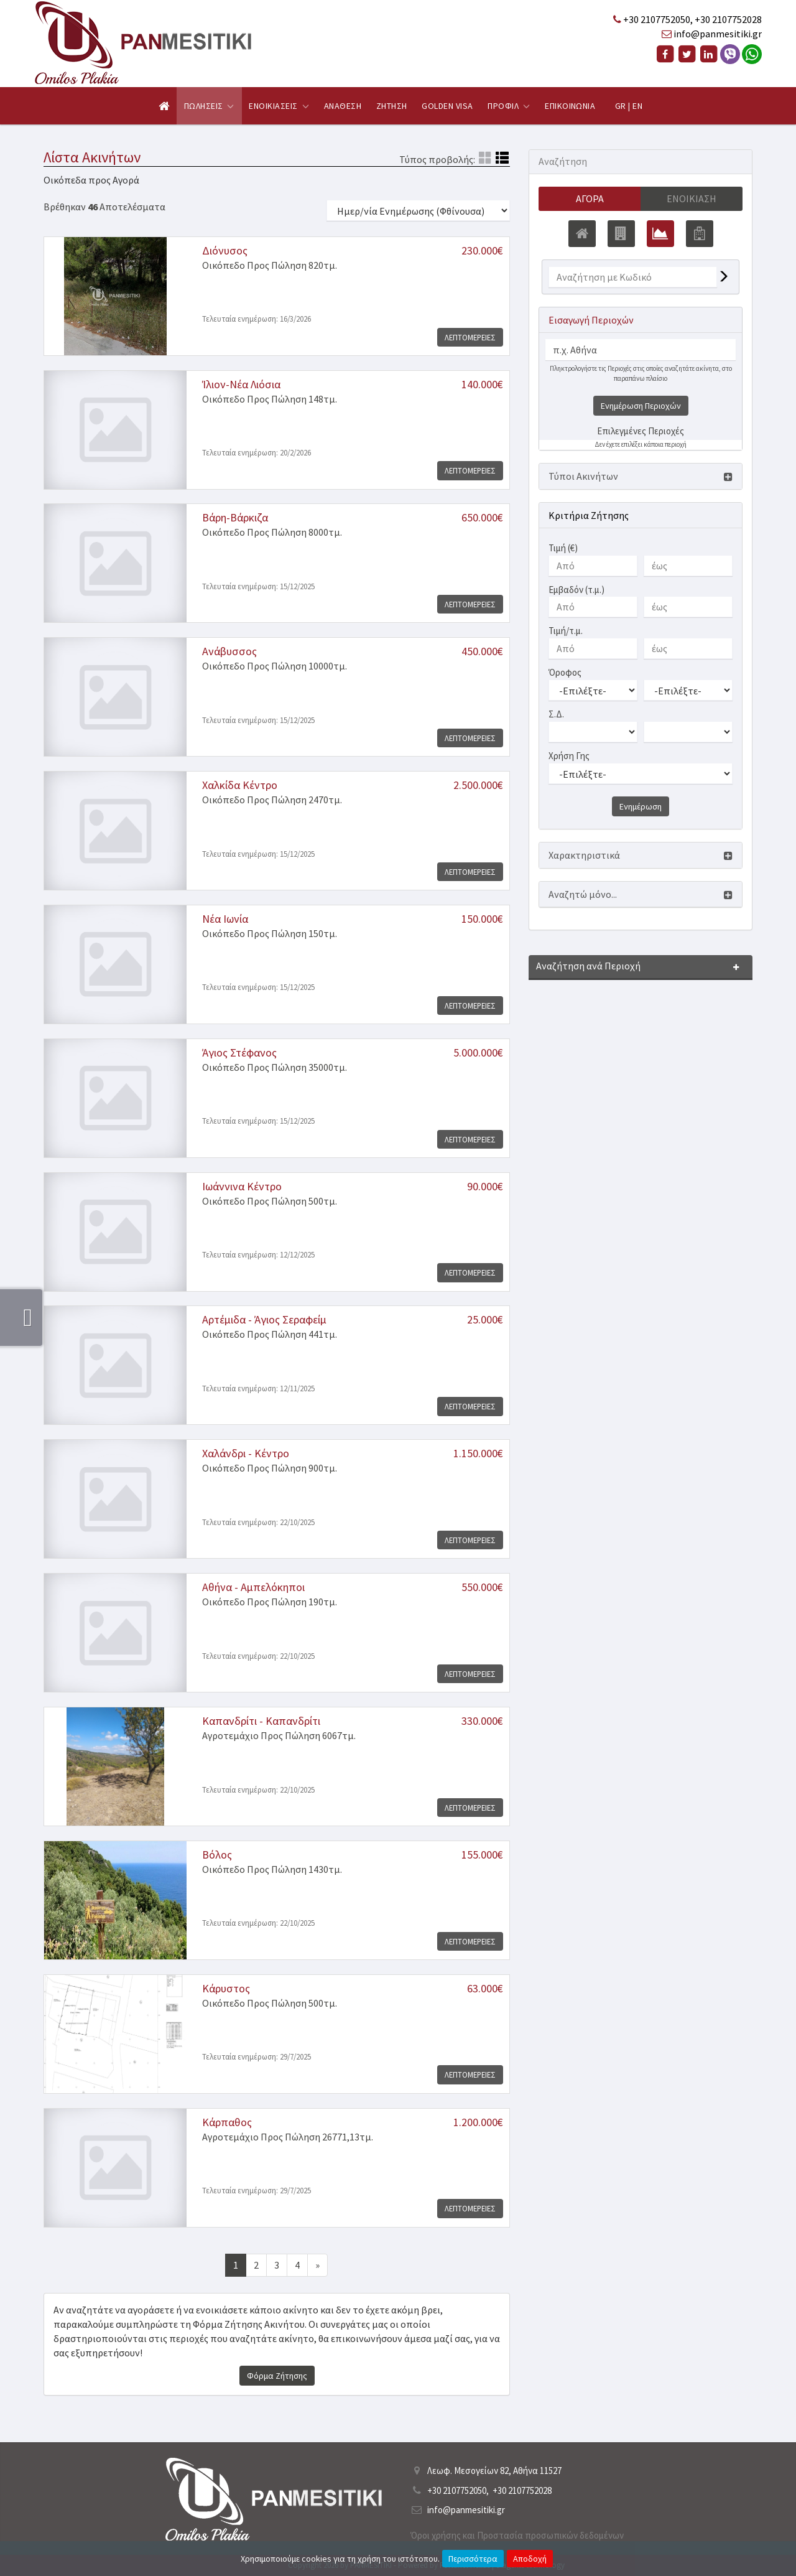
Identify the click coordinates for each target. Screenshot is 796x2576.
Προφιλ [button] (509, 105)
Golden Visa (447, 105)
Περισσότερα (472, 2558)
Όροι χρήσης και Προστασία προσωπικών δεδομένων (517, 2535)
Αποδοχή (530, 2558)
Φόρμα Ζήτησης (277, 2375)
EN (637, 105)
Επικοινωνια (570, 105)
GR (620, 105)
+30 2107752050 (656, 19)
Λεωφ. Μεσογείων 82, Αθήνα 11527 (494, 2470)
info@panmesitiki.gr (717, 33)
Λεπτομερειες (470, 337)
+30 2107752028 (728, 19)
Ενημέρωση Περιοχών (641, 405)
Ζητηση (391, 105)
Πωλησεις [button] (209, 105)
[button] (640, 476)
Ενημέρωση (640, 806)
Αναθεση (342, 105)
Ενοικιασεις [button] (279, 105)
